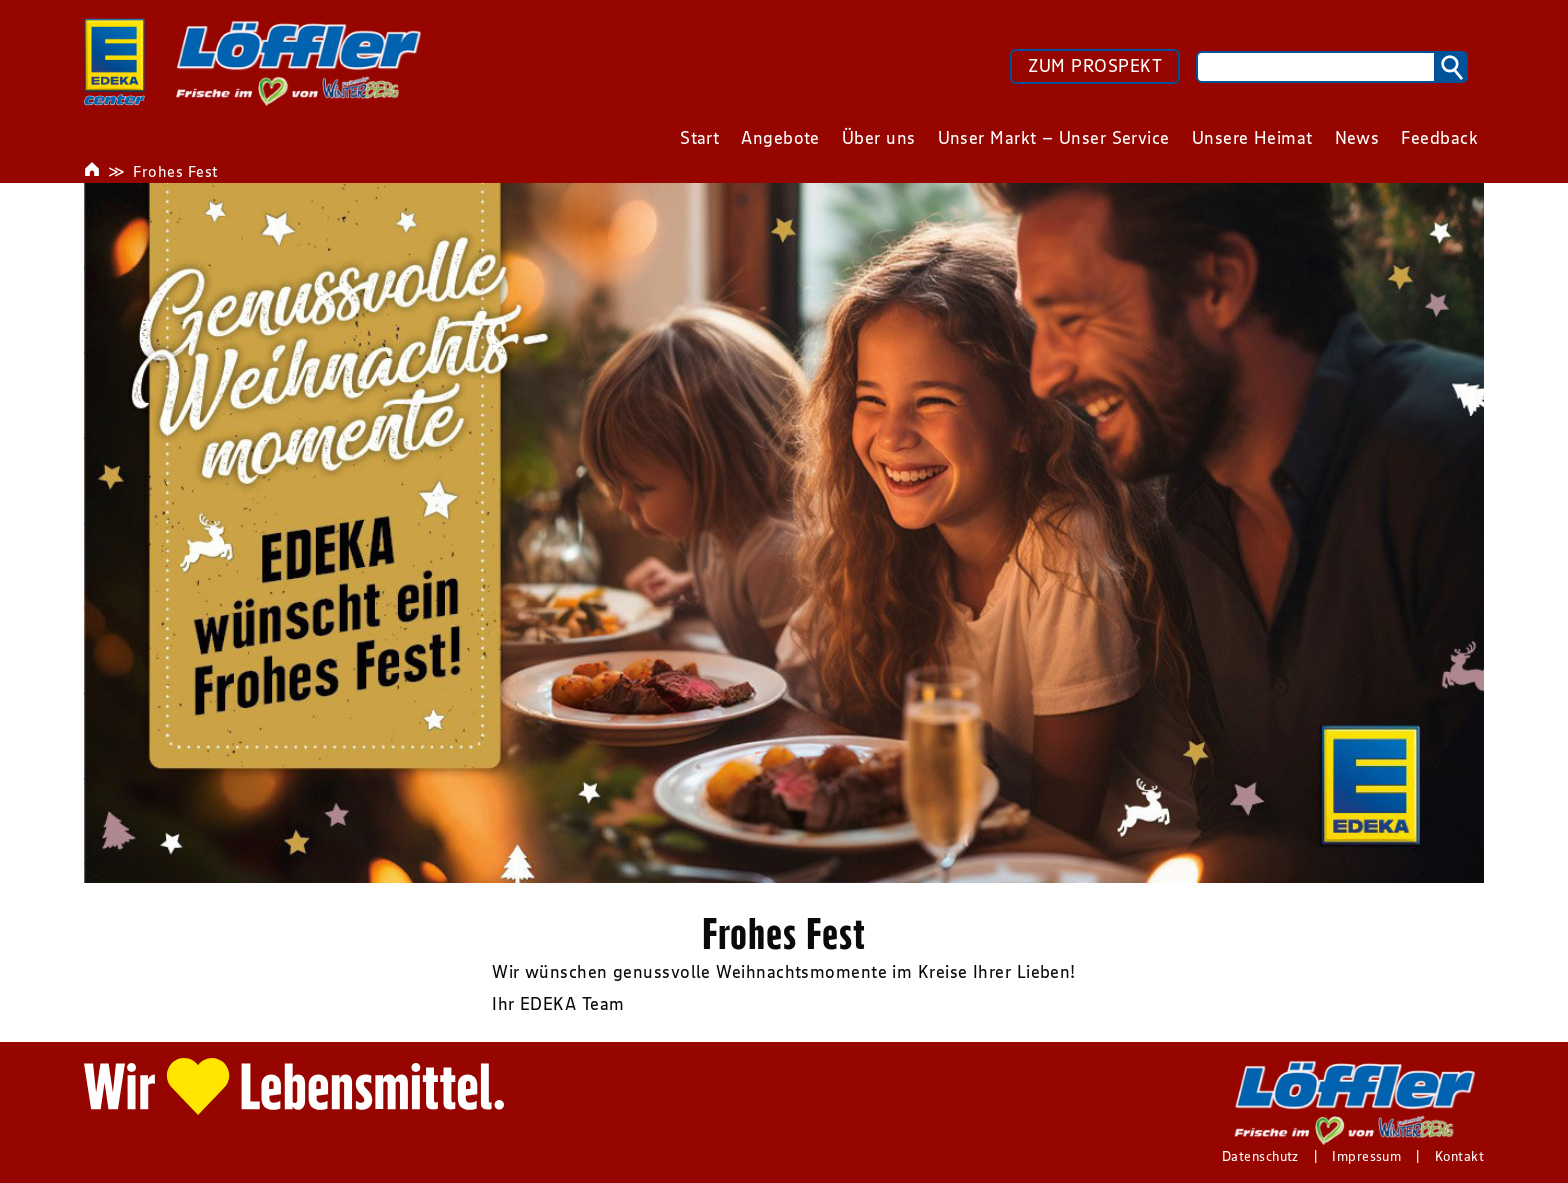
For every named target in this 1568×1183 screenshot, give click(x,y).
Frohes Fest (175, 171)
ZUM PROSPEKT (1095, 66)
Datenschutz (1260, 1156)
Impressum (1366, 1156)
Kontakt (1459, 1156)
